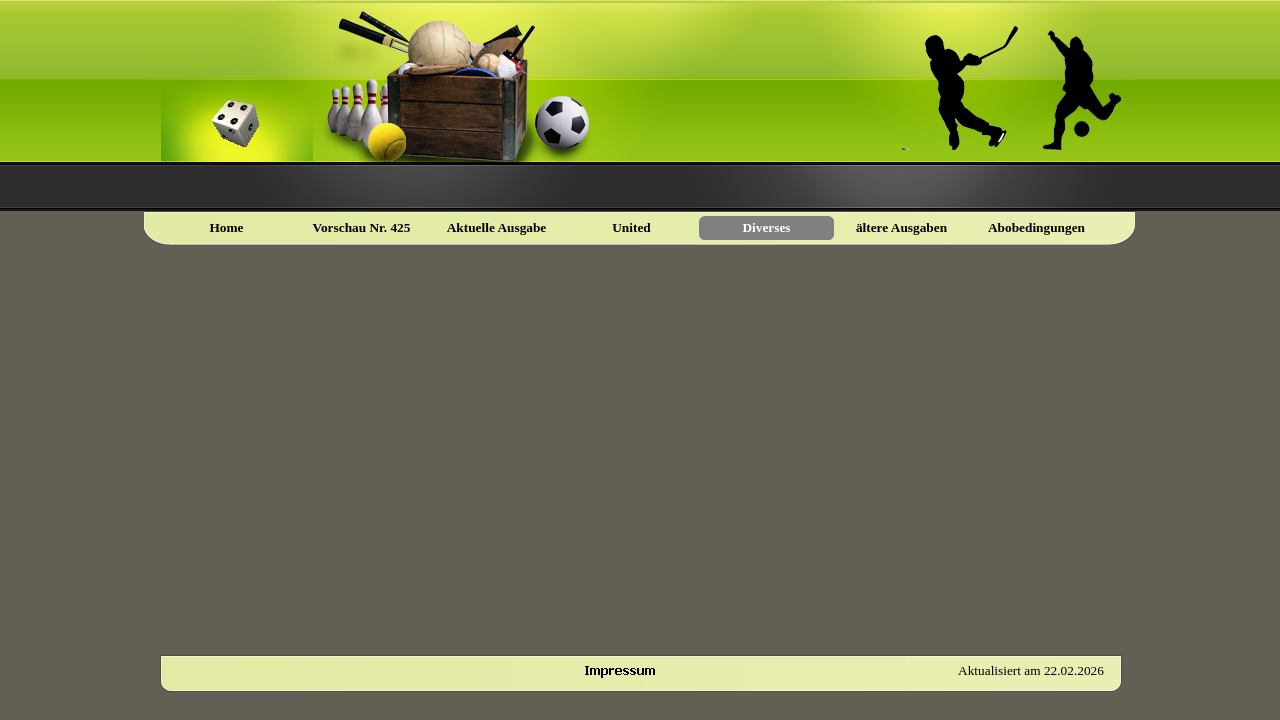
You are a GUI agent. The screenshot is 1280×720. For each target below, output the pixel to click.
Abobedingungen (1036, 227)
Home (226, 227)
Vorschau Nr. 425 (362, 227)
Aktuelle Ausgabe (497, 227)
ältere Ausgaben (901, 227)
